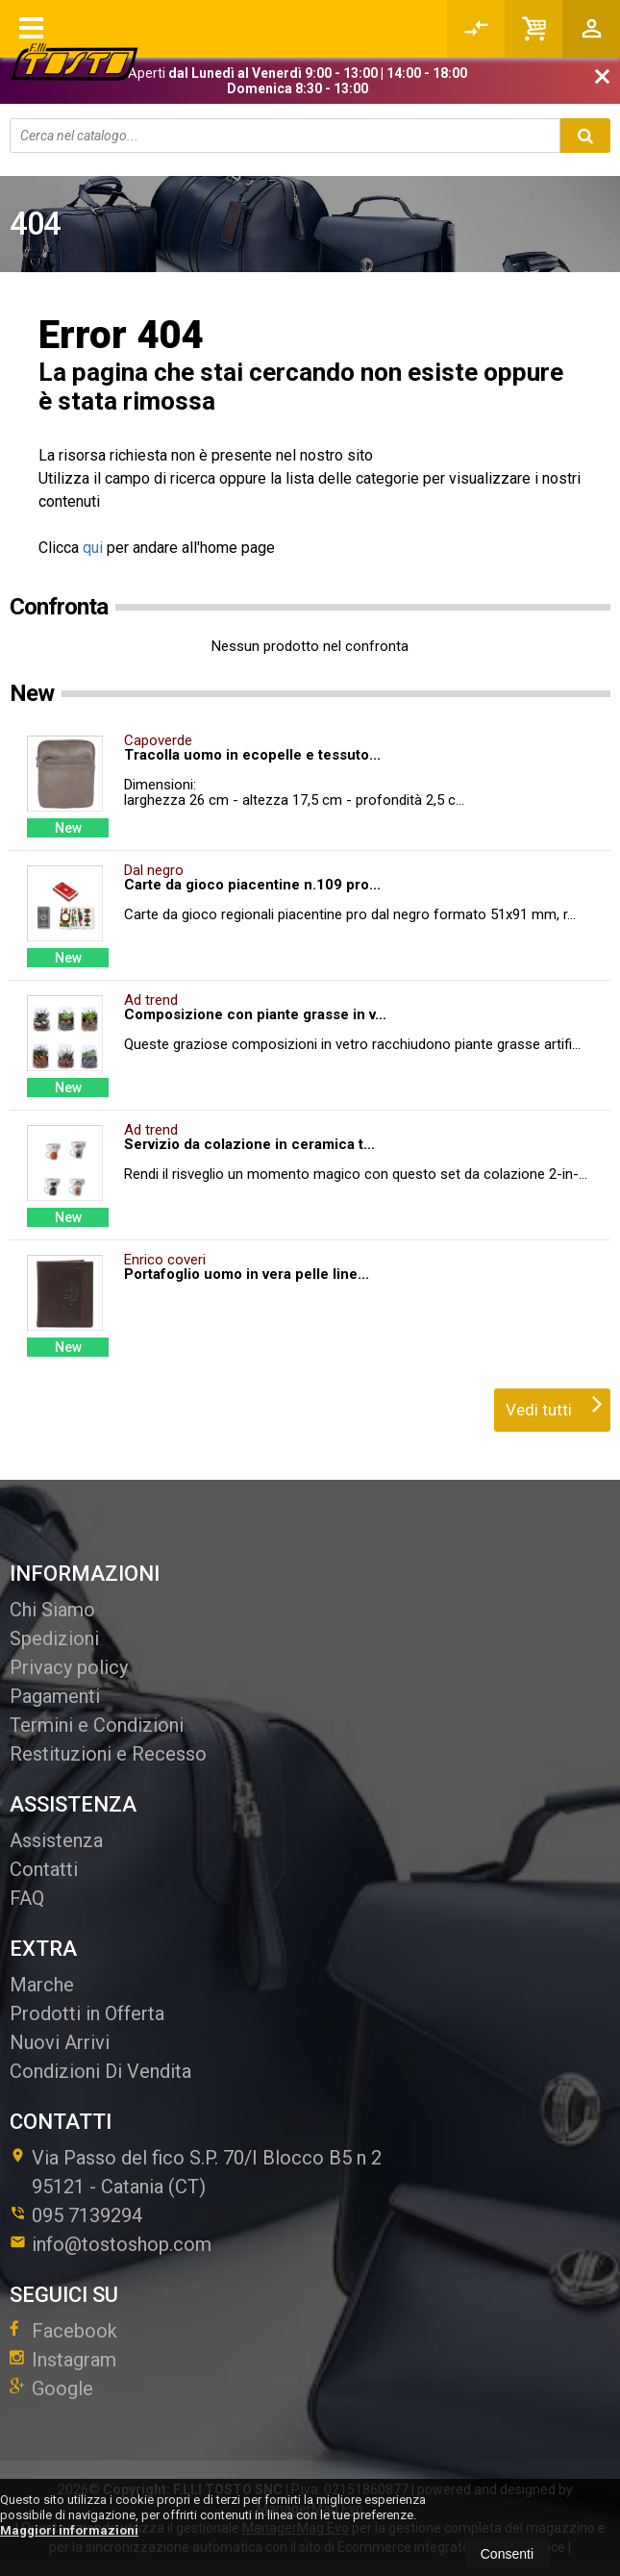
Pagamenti (55, 1696)
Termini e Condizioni (97, 1725)
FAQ (27, 1898)
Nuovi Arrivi (60, 2042)
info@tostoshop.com (110, 2244)
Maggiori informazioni (69, 2530)
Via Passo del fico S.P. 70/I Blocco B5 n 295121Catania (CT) (196, 2172)
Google (51, 2388)
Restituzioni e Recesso (108, 1753)
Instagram (63, 2359)
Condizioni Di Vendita (100, 2071)
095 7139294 (87, 2215)
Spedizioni (54, 1638)
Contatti (44, 1869)
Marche (42, 1984)
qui (93, 547)
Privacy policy (69, 1667)
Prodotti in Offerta (87, 2013)
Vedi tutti (554, 1403)
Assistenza (56, 1840)
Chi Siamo (52, 1609)
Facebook (63, 2330)
